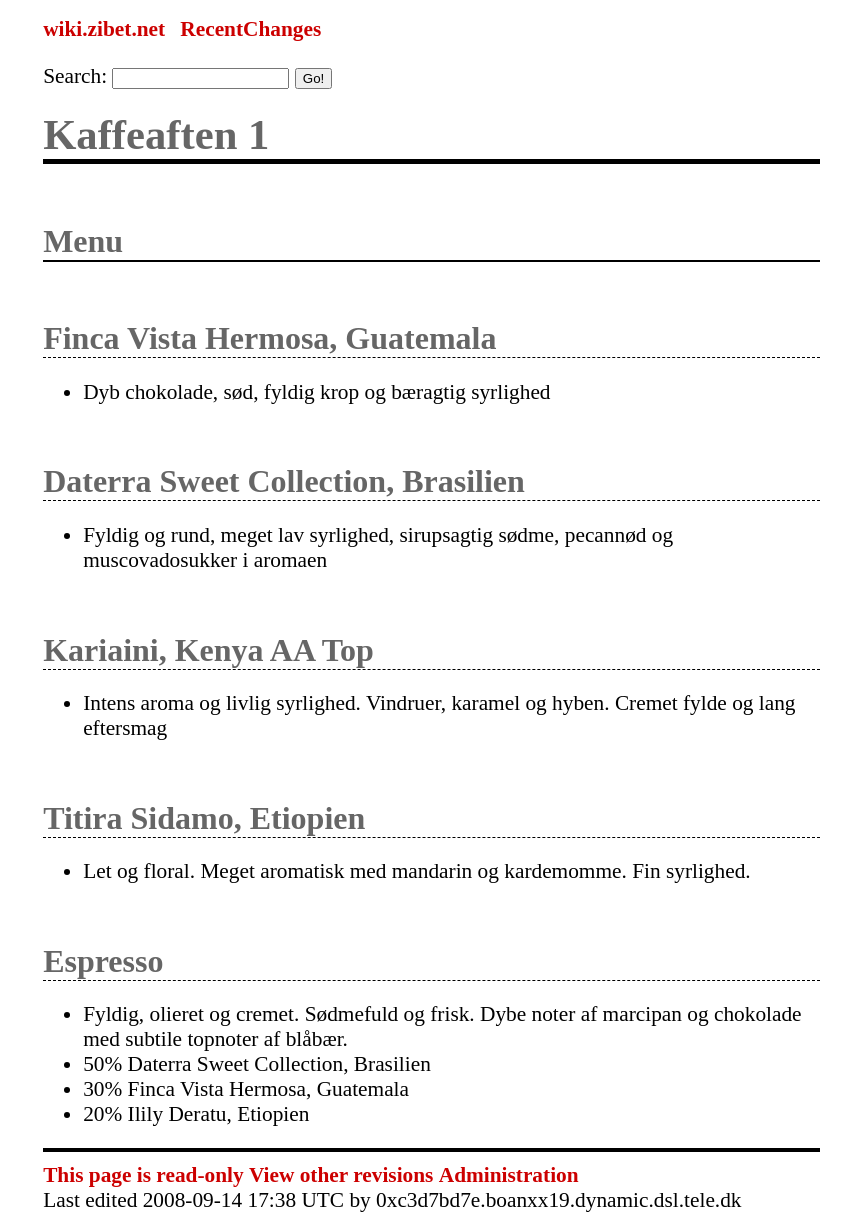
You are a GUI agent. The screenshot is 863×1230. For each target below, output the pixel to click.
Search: (75, 76)
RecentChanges (250, 29)
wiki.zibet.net (104, 29)
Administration (509, 1175)
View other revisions (341, 1175)
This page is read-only (143, 1175)
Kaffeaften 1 (156, 134)
